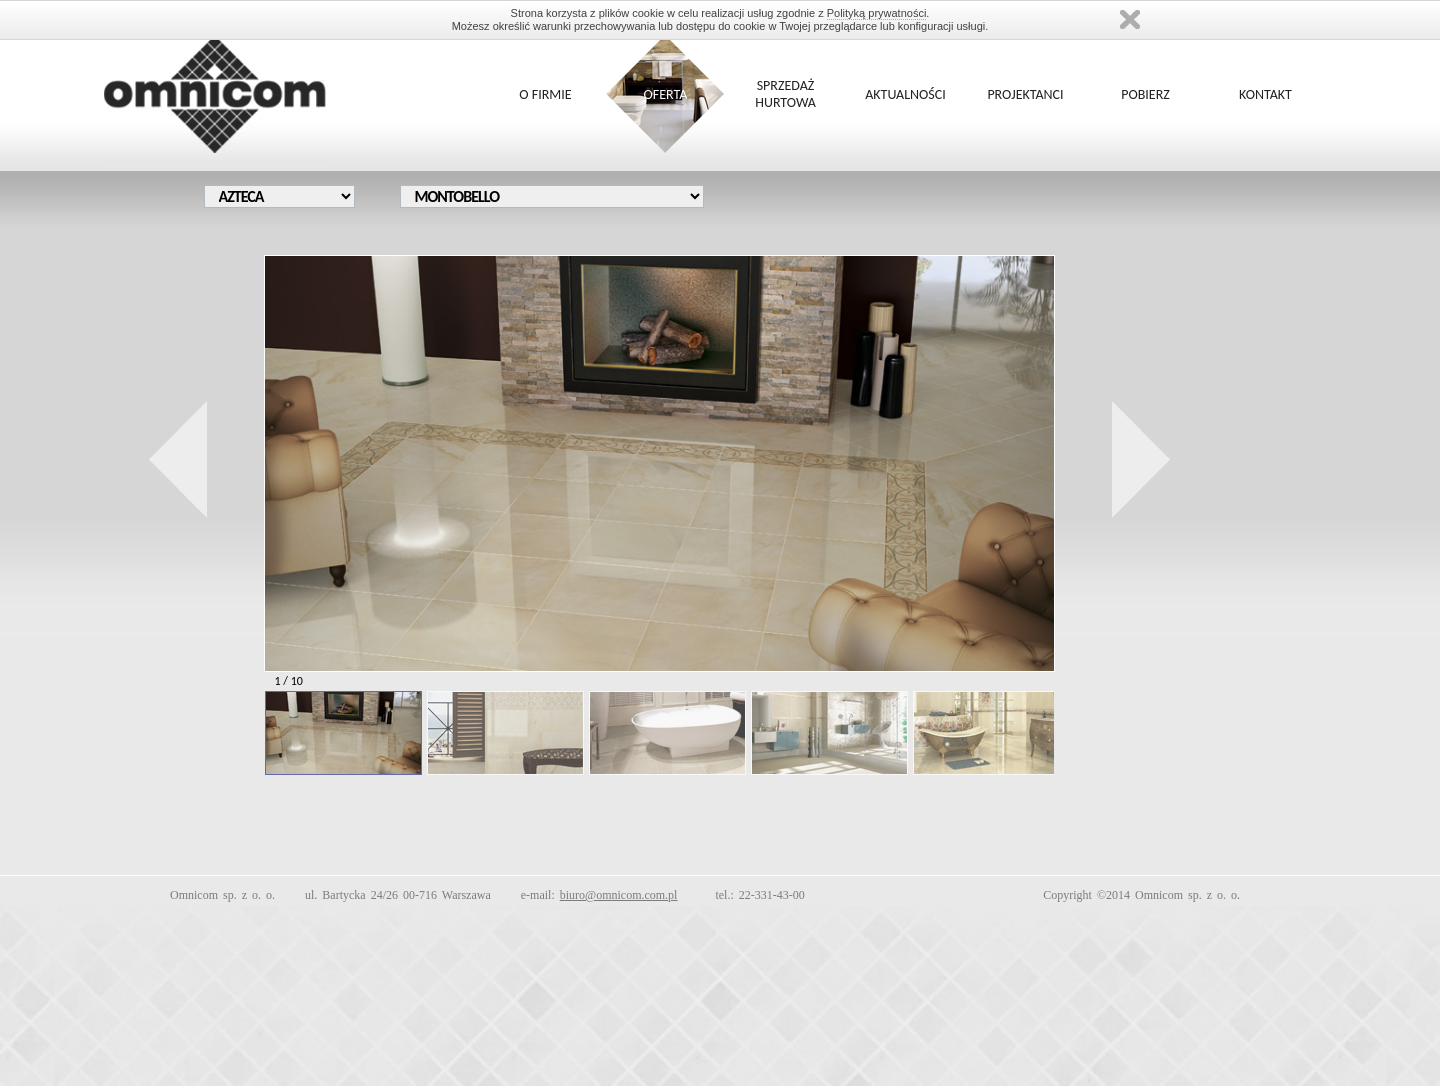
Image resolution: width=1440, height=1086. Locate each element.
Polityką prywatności (877, 13)
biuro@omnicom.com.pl (619, 895)
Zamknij (1130, 19)
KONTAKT (1265, 94)
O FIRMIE (545, 94)
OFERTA (666, 94)
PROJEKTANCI (1025, 94)
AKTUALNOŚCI (905, 94)
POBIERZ (1145, 94)
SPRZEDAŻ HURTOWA (785, 94)
